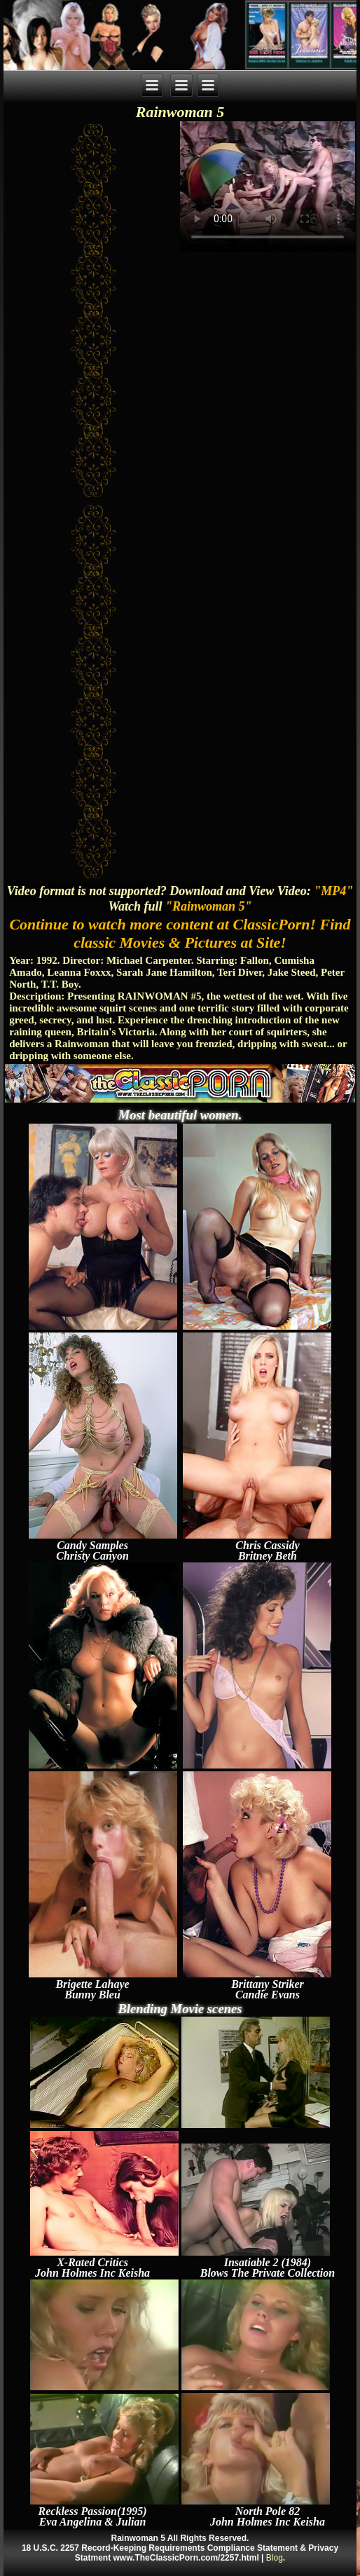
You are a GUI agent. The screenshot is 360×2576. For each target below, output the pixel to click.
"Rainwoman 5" (208, 906)
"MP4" (333, 891)
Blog (274, 2558)
